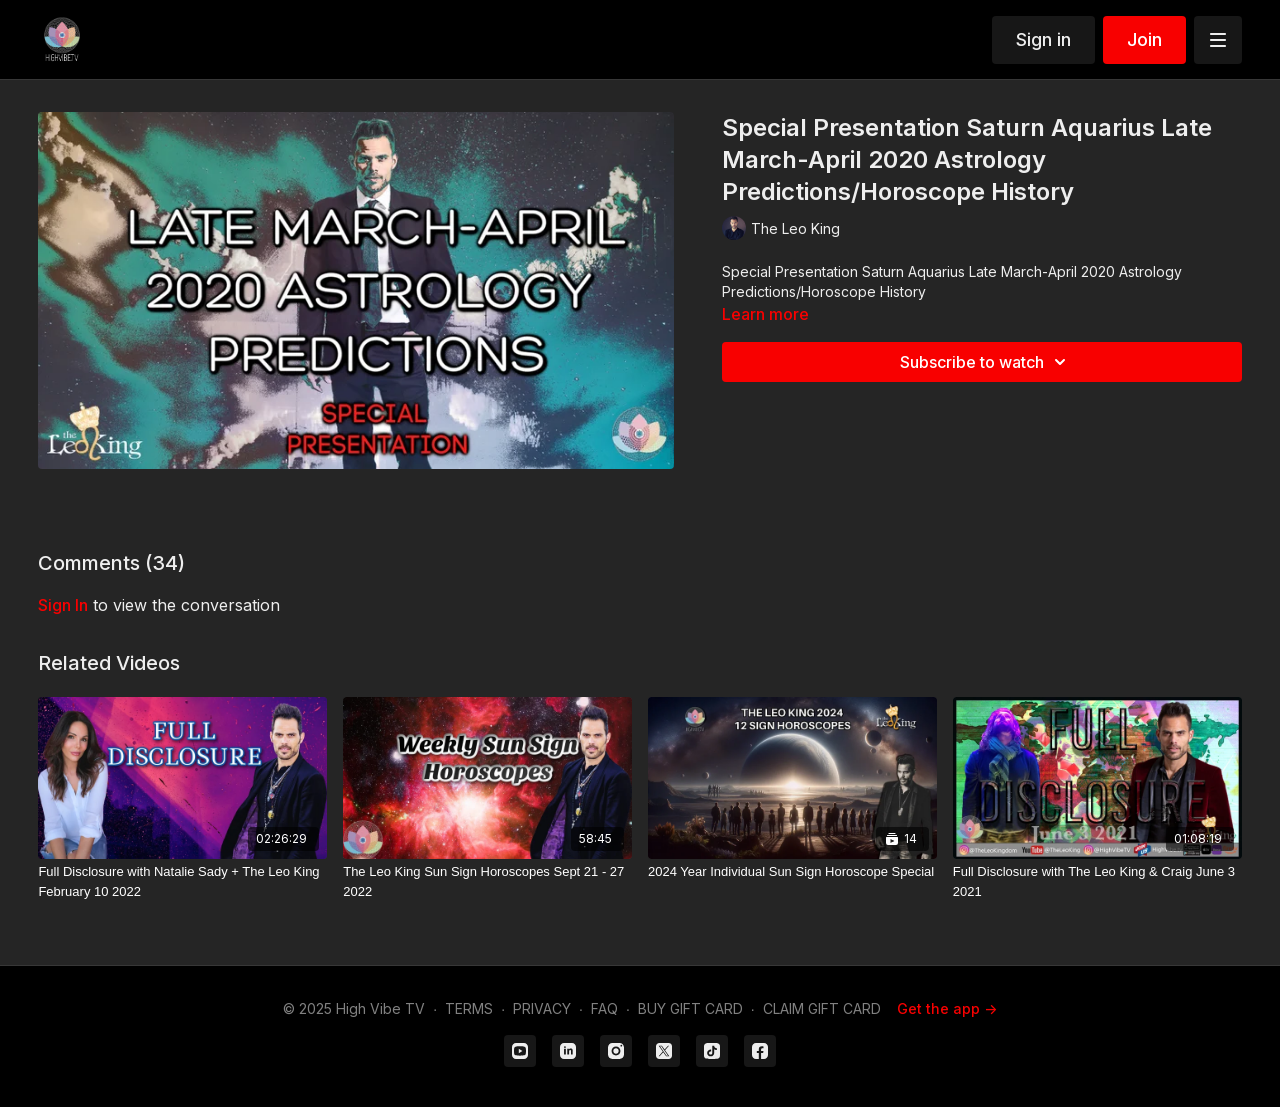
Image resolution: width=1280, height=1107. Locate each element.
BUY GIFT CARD (690, 1008)
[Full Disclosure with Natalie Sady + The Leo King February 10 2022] (182, 881)
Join (1144, 39)
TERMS (469, 1008)
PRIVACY (542, 1008)
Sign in (1043, 39)
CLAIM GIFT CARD (822, 1008)
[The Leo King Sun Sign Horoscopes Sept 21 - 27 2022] (487, 881)
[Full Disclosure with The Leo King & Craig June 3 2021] (1097, 881)
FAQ (604, 1008)
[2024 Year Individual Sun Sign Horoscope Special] (792, 872)
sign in (63, 605)
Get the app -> (947, 1008)
